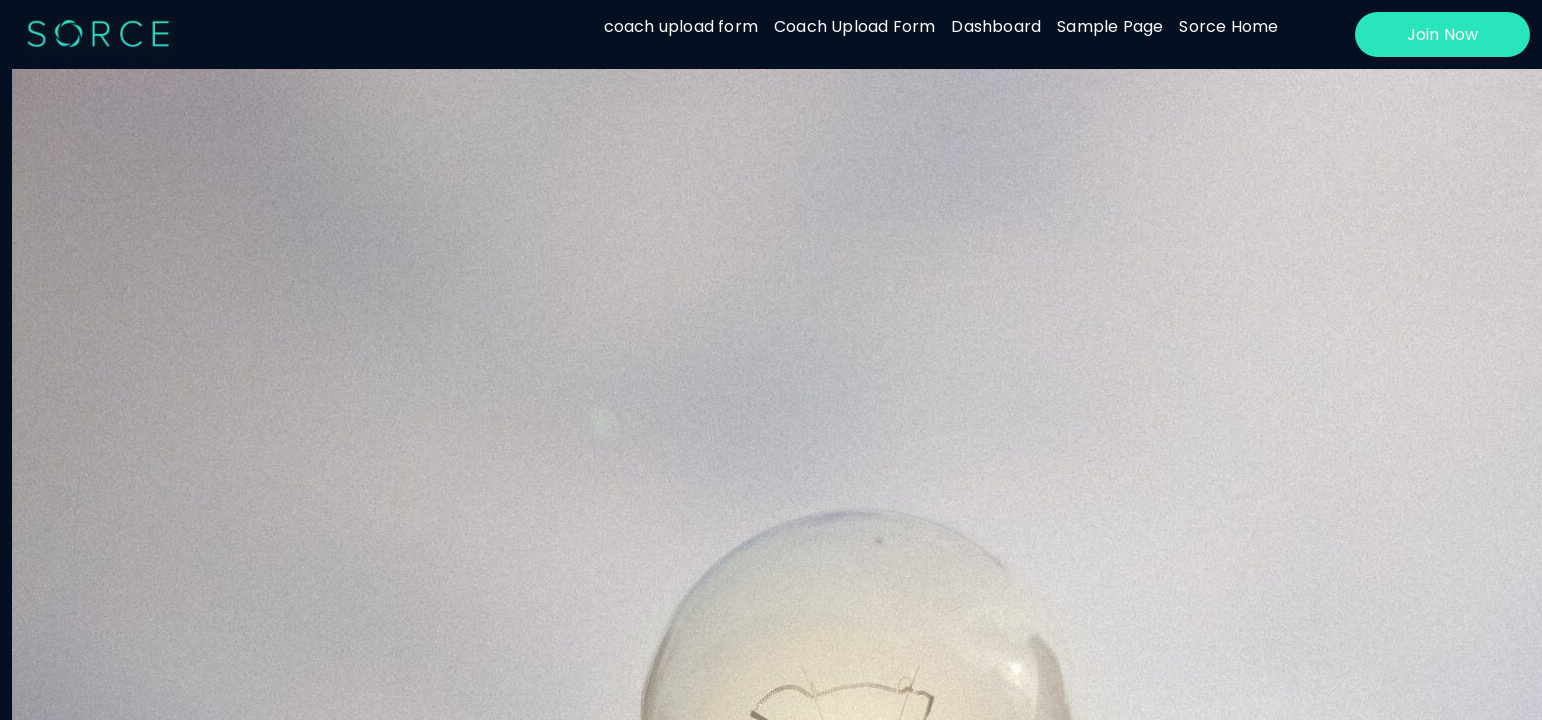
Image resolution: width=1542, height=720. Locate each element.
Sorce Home (1228, 26)
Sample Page (1110, 26)
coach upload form (681, 26)
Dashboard (996, 26)
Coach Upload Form (854, 26)
